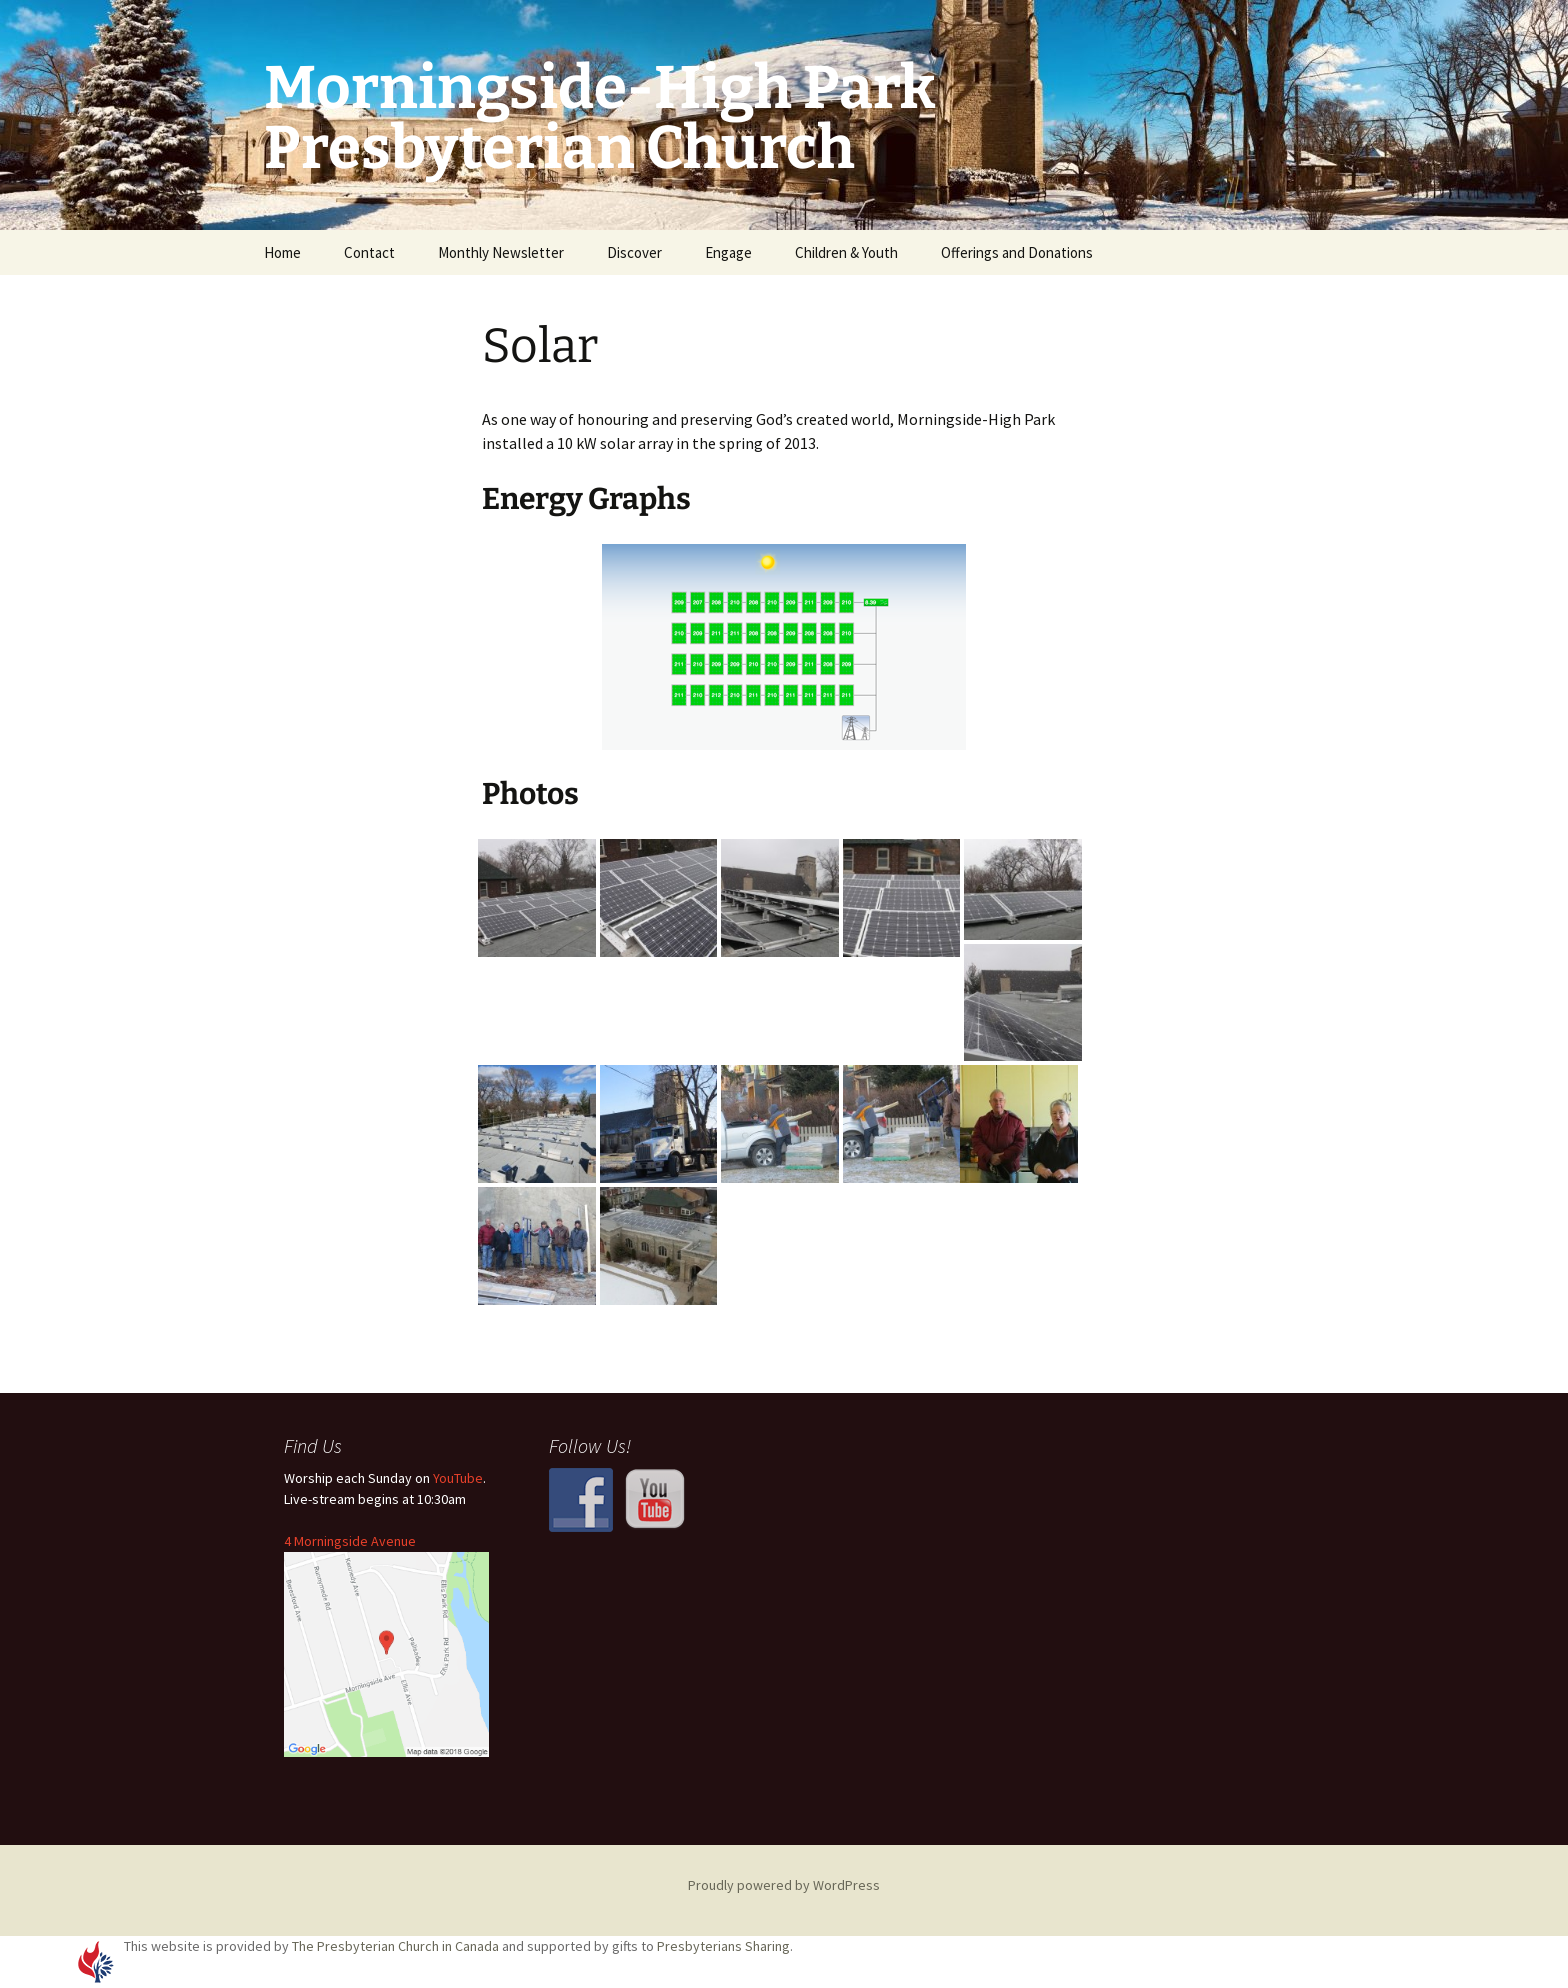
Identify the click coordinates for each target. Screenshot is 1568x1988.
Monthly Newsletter (501, 252)
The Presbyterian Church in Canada (395, 1946)
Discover (634, 252)
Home (282, 252)
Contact (369, 252)
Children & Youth (846, 252)
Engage (728, 252)
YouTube (458, 1478)
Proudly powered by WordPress (784, 1885)
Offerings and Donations (1017, 252)
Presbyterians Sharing (723, 1946)
